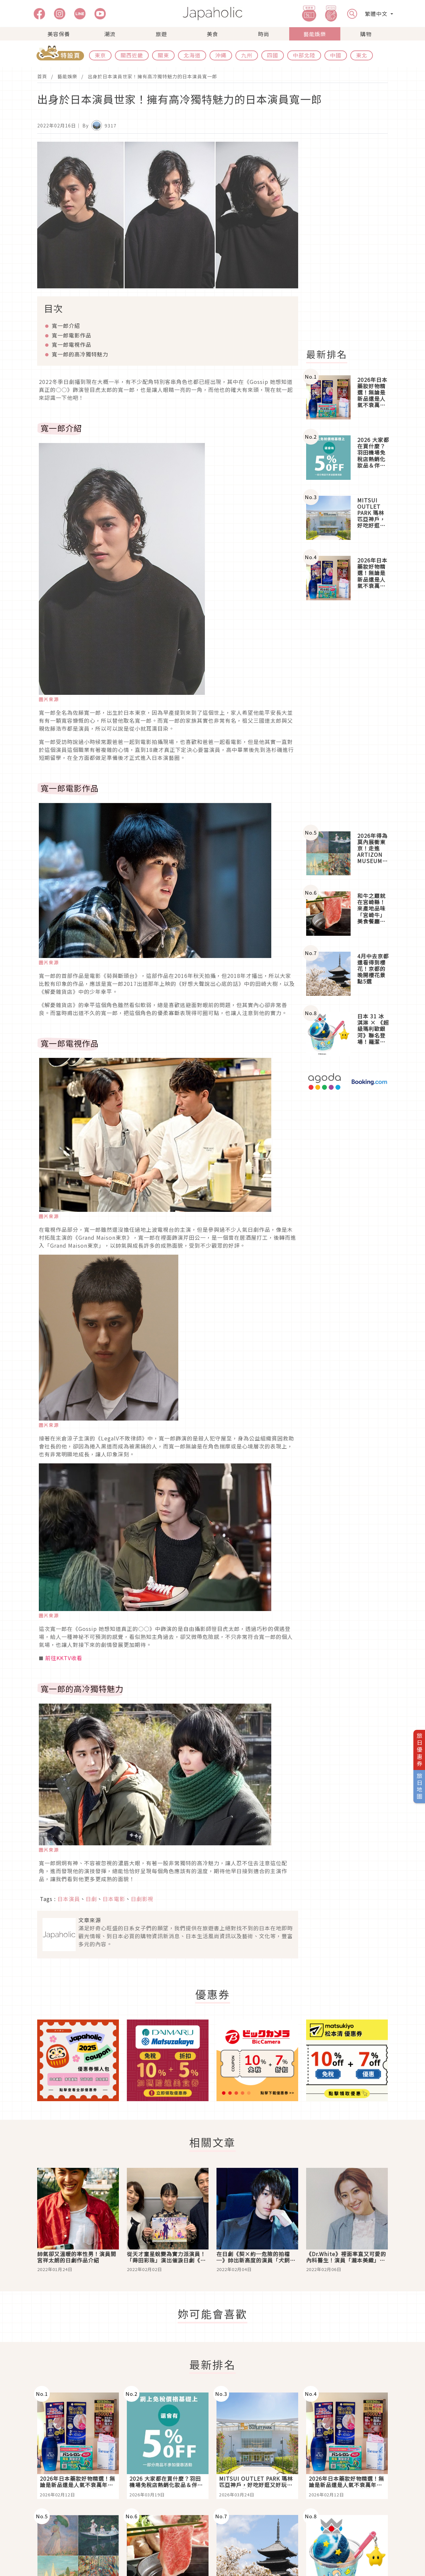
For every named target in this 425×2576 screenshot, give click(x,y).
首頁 (42, 76)
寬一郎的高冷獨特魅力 (80, 354)
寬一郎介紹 (66, 326)
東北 (361, 55)
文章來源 (89, 1920)
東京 (100, 55)
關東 (163, 55)
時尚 (263, 34)
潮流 (110, 34)
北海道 (192, 55)
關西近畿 (132, 55)
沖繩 (220, 55)
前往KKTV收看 (63, 1658)
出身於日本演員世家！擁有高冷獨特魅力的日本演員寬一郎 (152, 76)
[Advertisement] (351, 241)
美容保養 (58, 34)
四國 (272, 55)
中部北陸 (304, 55)
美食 (212, 34)
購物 (366, 34)
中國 (335, 55)
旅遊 (161, 34)
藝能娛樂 (314, 34)
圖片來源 (49, 699)
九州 (246, 55)
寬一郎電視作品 (71, 344)
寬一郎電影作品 (71, 335)
